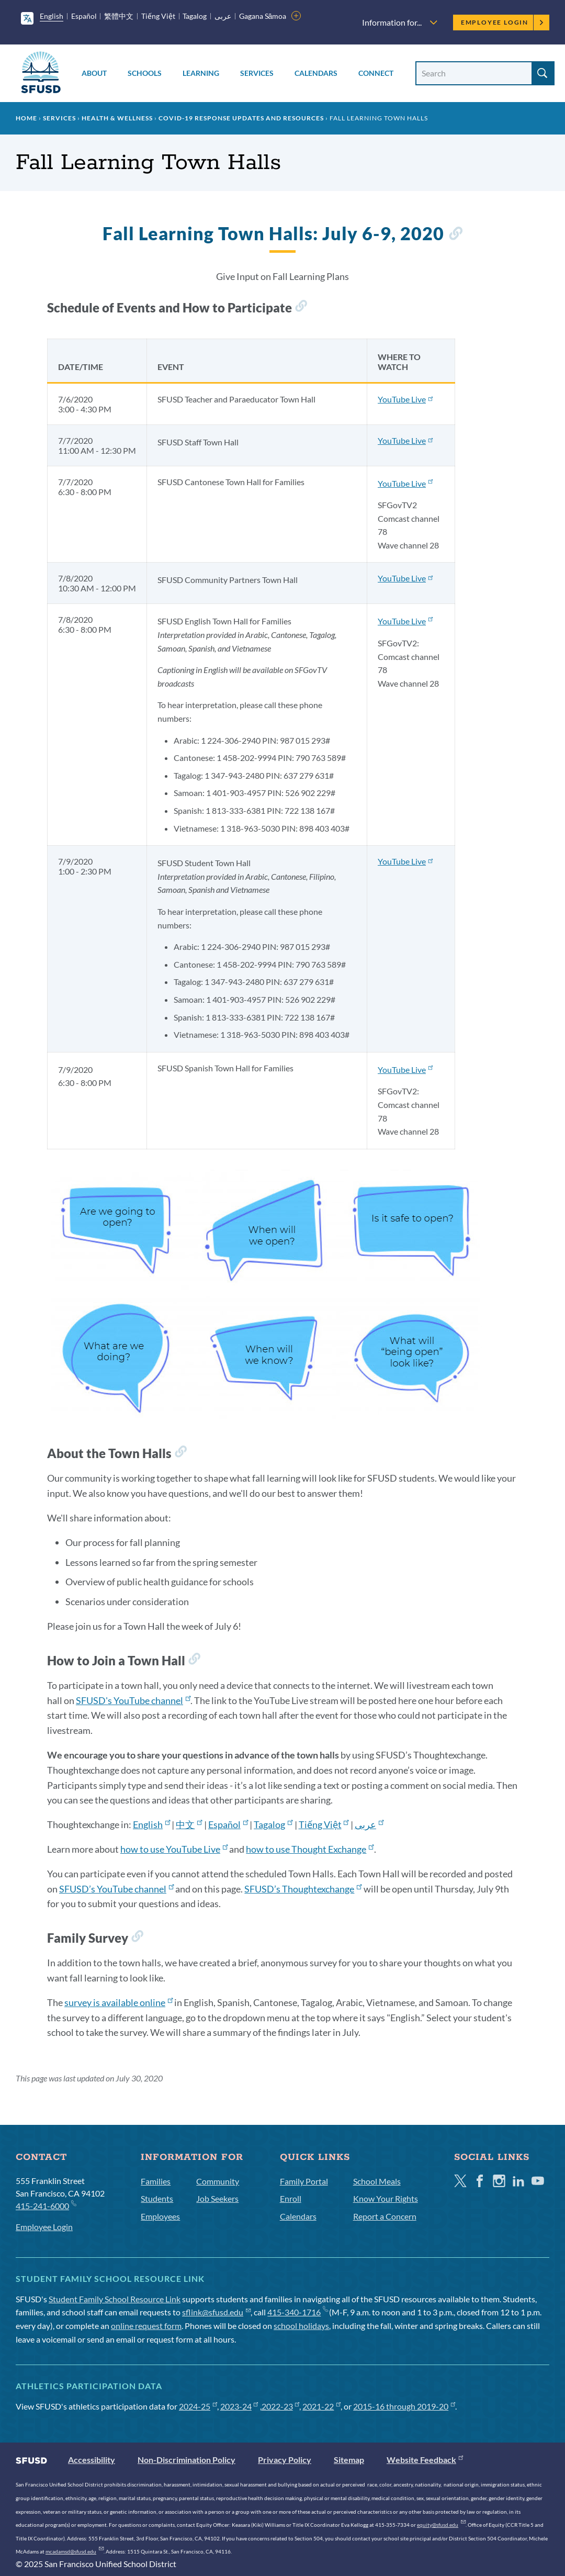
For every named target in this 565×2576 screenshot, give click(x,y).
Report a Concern (384, 2216)
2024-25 (198, 2406)
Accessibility (91, 2460)
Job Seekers (217, 2198)
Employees (160, 2216)
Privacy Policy (284, 2460)
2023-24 (239, 2406)
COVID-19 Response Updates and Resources (241, 118)
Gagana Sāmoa (263, 16)
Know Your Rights (385, 2198)
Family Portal (304, 2181)
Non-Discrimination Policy (186, 2460)
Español (84, 16)
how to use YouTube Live (174, 1849)
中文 (189, 1824)
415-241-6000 (46, 2205)
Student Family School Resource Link (114, 2299)
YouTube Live (405, 399)
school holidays (301, 2326)
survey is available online (118, 2002)
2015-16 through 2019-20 (404, 2406)
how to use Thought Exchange (310, 1849)
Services (257, 73)
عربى (222, 16)
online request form (146, 2326)
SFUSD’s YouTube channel (116, 1889)
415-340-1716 (297, 2312)
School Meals (377, 2181)
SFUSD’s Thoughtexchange (302, 1889)
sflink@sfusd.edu (216, 2312)
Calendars (316, 73)
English (51, 16)
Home (26, 118)
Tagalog (195, 16)
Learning (201, 73)
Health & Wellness (117, 118)
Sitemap (349, 2460)
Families (156, 2181)
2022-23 (281, 2406)
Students (157, 2198)
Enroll (290, 2198)
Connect (375, 73)
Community (217, 2181)
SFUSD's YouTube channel (133, 1700)
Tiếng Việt (158, 16)
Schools (145, 73)
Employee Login (502, 22)
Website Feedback (425, 2460)
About (94, 73)
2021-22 (321, 2406)
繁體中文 (118, 16)
